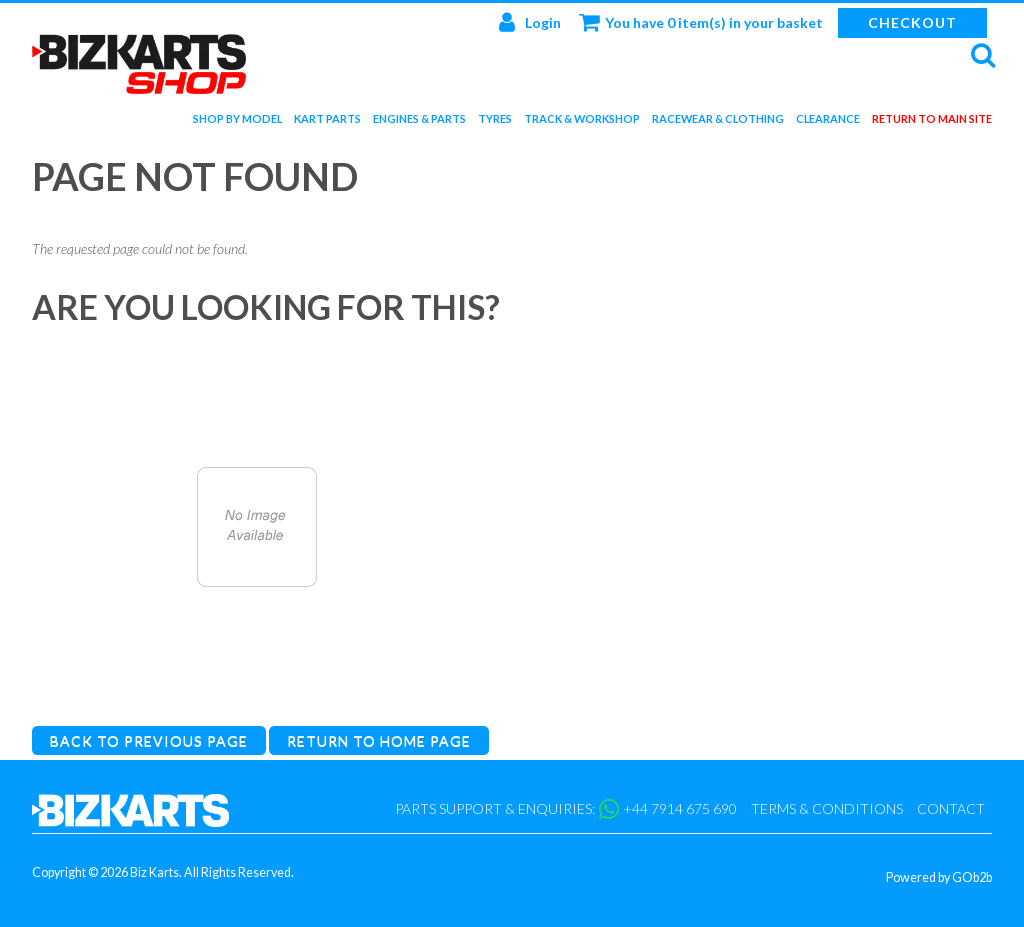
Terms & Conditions (827, 808)
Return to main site (932, 122)
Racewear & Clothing (718, 122)
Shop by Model (237, 122)
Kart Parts (327, 122)
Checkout (912, 22)
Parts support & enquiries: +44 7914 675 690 (566, 809)
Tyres (495, 122)
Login (530, 22)
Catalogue (256, 684)
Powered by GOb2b (939, 877)
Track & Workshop (582, 122)
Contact (951, 808)
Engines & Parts (419, 122)
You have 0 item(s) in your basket (701, 22)
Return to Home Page (379, 740)
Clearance (828, 122)
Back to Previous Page (149, 740)
